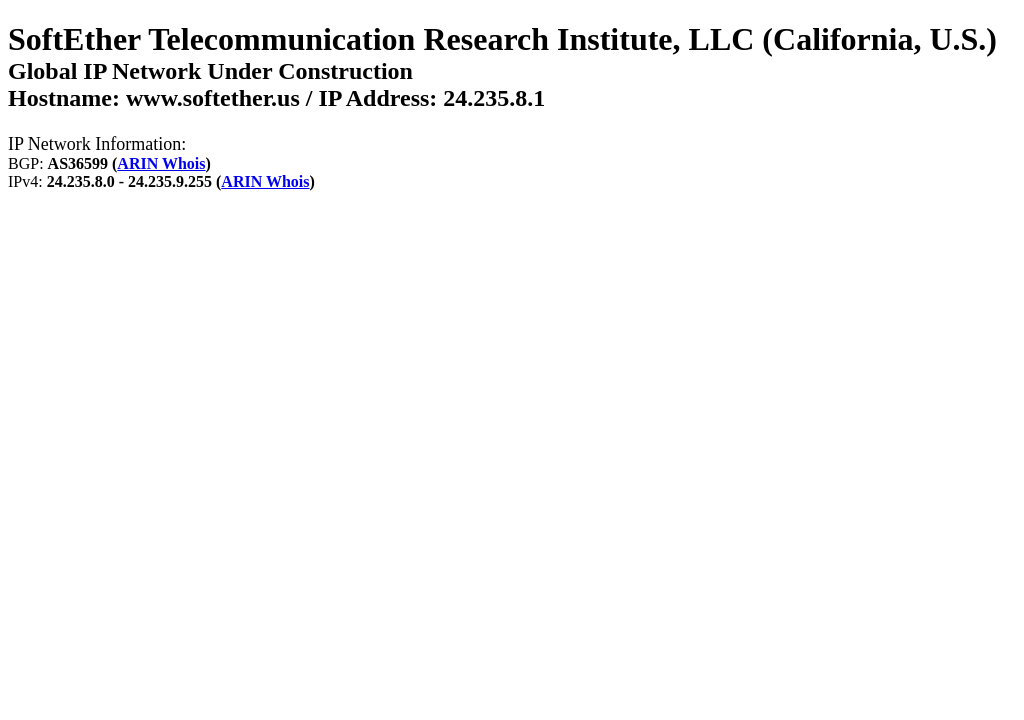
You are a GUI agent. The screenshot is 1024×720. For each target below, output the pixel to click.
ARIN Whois (161, 163)
